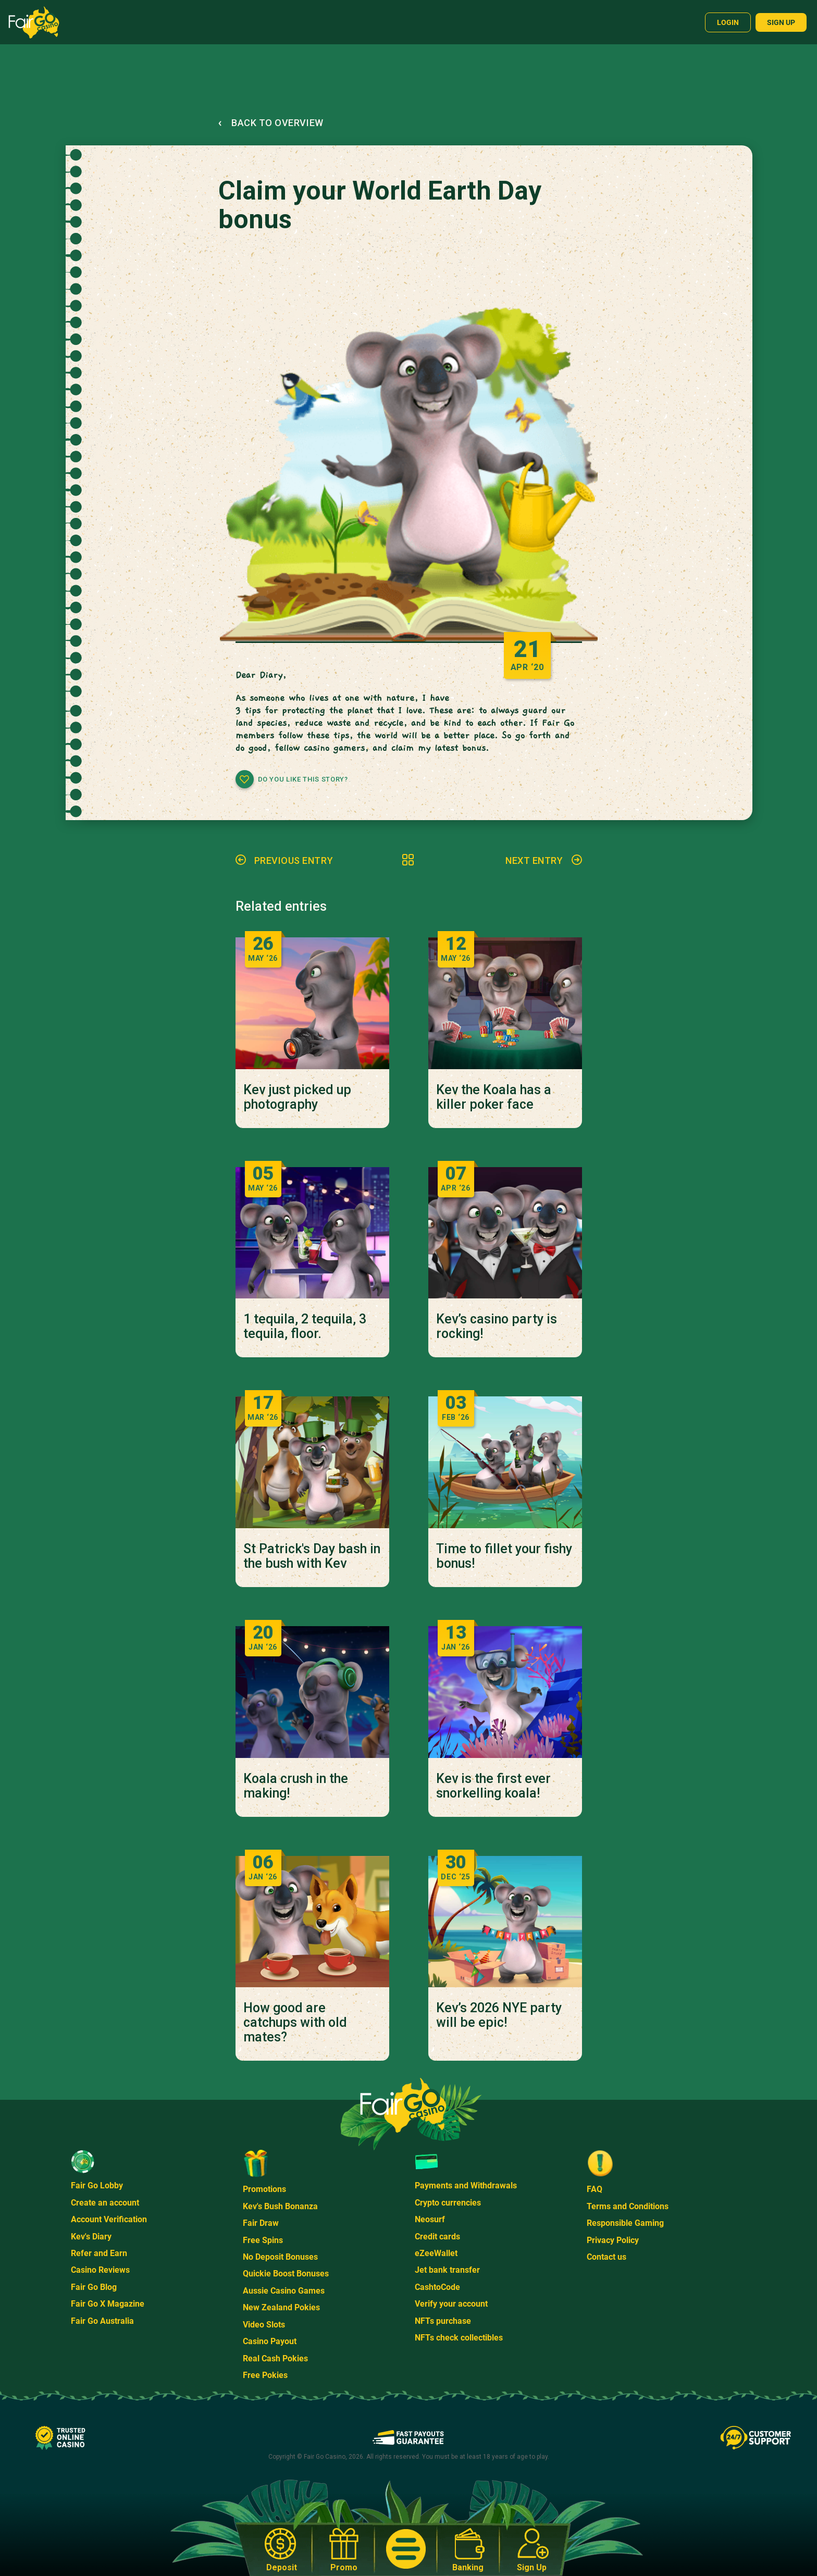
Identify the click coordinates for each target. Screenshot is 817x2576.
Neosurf (430, 2219)
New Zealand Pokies (281, 2307)
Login (728, 22)
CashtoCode (437, 2287)
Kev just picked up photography (297, 1097)
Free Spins (263, 2240)
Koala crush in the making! (295, 1786)
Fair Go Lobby (97, 2185)
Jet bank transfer (447, 2270)
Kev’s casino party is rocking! (496, 1326)
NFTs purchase (443, 2321)
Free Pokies (265, 2375)
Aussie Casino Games (284, 2291)
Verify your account (451, 2304)
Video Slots (264, 2325)
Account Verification (109, 2219)
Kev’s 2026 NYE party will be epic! (499, 2015)
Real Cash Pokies (275, 2358)
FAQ (594, 2189)
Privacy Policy (613, 2240)
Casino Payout (269, 2341)
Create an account (105, 2203)
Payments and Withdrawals (466, 2185)
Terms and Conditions (628, 2206)
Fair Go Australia (102, 2321)
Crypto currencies (448, 2203)
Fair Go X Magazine (107, 2304)
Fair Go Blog (94, 2287)
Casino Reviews (100, 2270)
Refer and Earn (99, 2253)
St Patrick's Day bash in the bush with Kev (311, 1556)
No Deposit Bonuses (280, 2257)
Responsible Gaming (625, 2223)
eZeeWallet (436, 2253)
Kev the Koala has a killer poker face (493, 1097)
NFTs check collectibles (459, 2338)
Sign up (781, 22)
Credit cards (437, 2236)
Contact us (606, 2257)
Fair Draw (261, 2223)
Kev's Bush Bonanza (280, 2206)
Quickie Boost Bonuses (286, 2273)
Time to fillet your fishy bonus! (504, 1556)
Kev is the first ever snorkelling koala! (493, 1786)
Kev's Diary (91, 2236)
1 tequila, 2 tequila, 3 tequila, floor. (304, 1326)
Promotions (264, 2189)
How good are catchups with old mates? (295, 2023)
